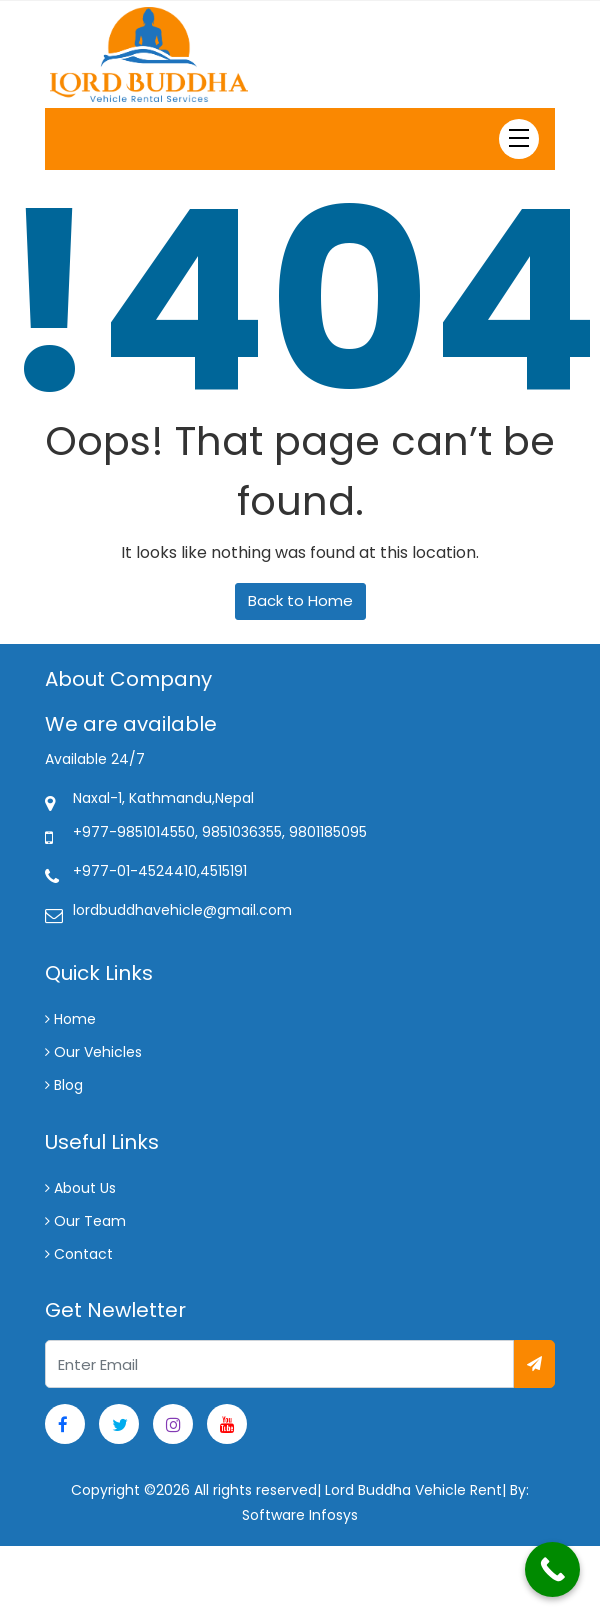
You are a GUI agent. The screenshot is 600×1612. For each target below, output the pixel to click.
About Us (80, 1188)
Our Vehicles (93, 1052)
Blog (64, 1085)
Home (70, 1019)
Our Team (85, 1221)
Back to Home (300, 600)
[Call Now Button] (552, 1569)
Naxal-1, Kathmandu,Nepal (163, 798)
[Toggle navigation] (519, 139)
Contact (79, 1254)
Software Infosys (300, 1515)
